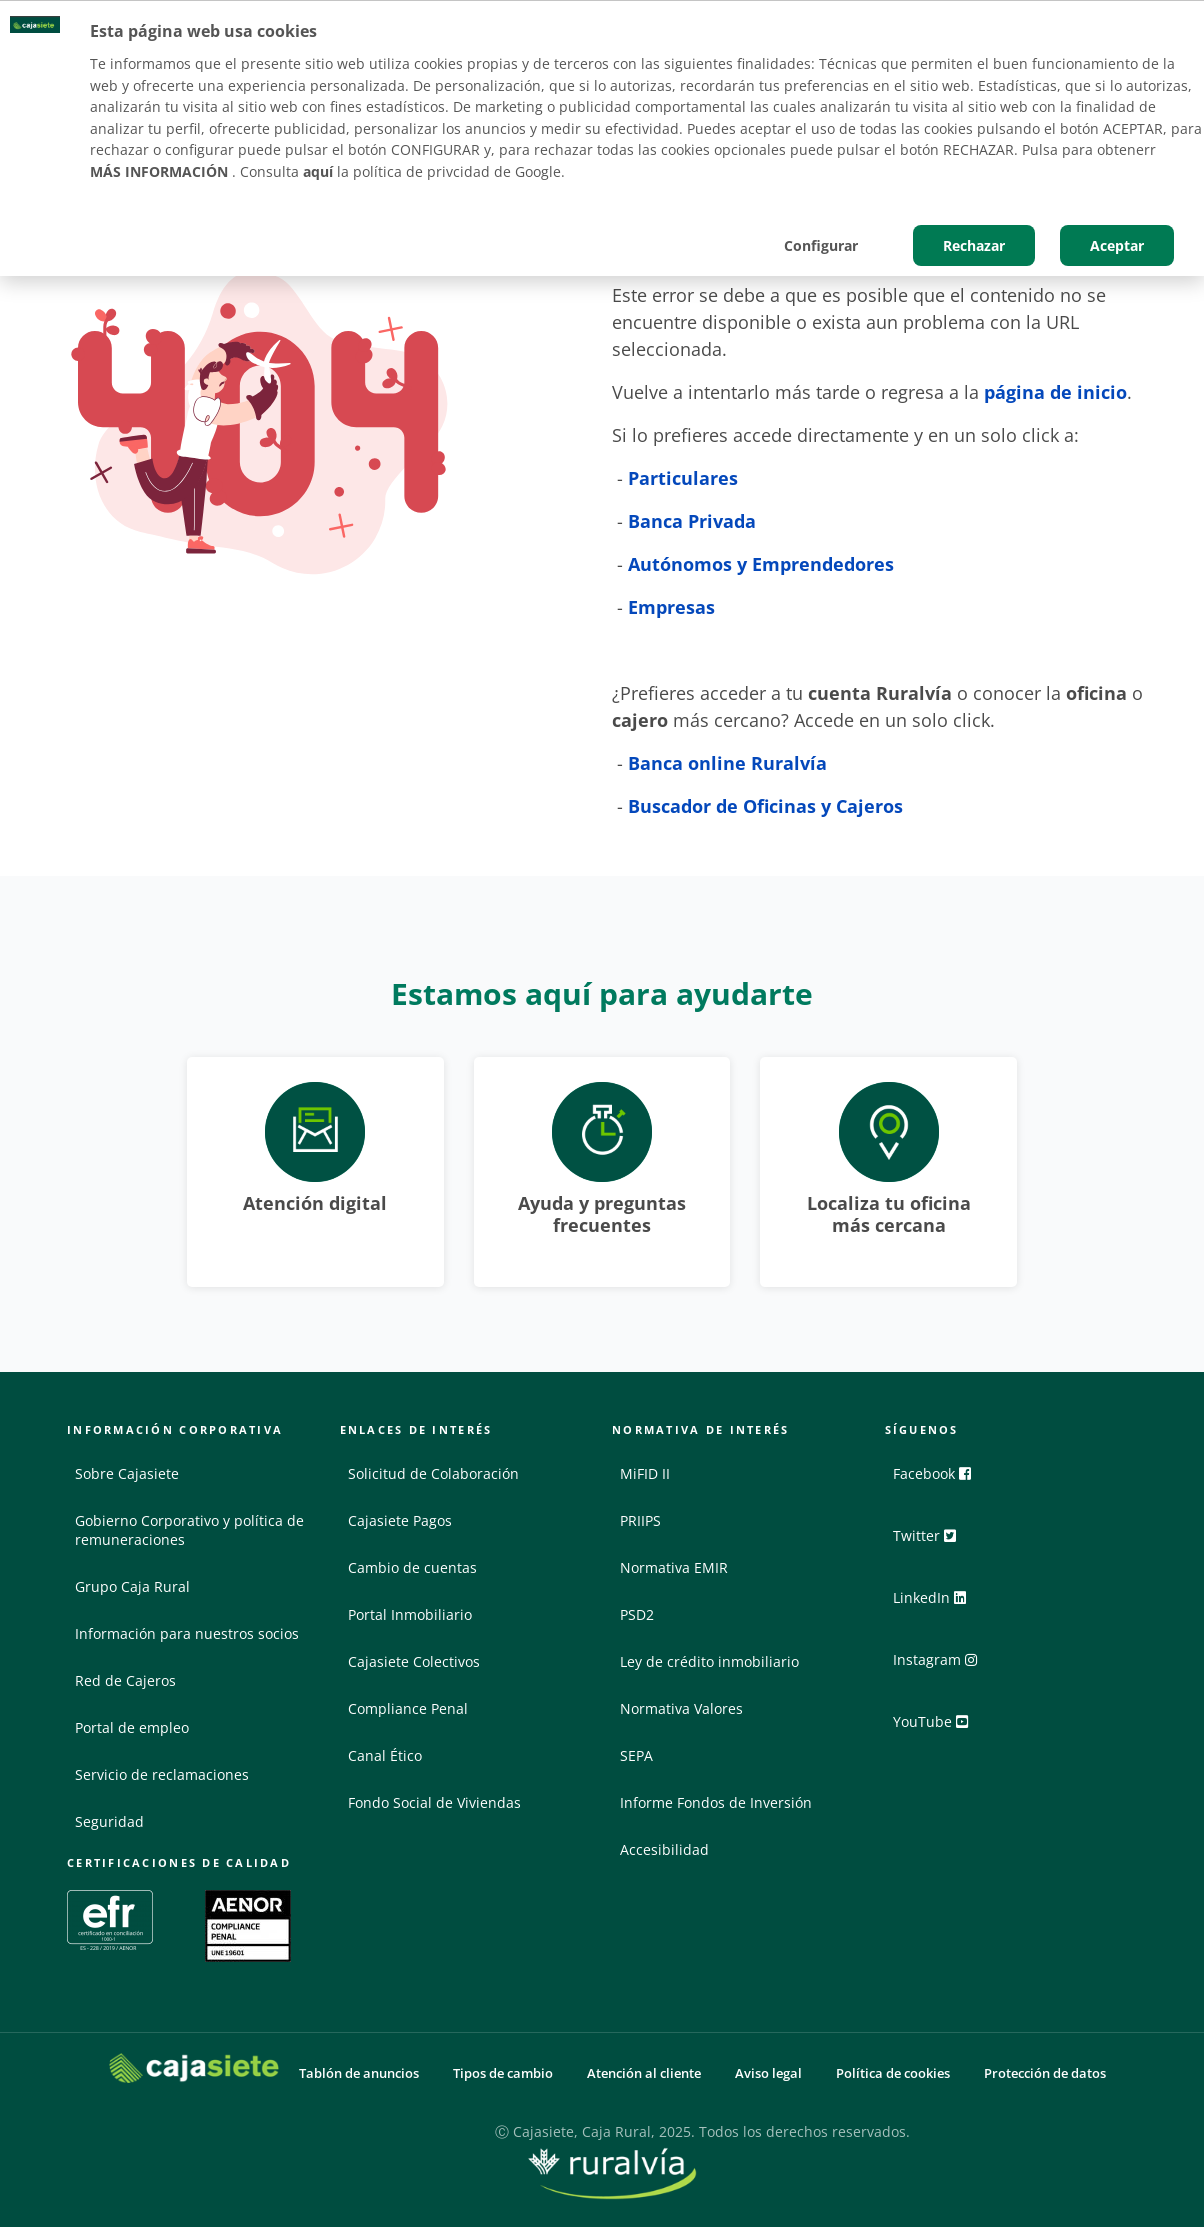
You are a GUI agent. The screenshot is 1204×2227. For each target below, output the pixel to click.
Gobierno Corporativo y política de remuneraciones (189, 1530)
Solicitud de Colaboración (433, 1473)
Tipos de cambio (503, 2073)
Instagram (944, 1667)
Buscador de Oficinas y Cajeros (768, 806)
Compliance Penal (408, 1708)
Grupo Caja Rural (132, 1586)
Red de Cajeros (125, 1680)
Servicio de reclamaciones (162, 1774)
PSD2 (637, 1614)
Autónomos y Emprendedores (761, 564)
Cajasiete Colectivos (414, 1661)
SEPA (636, 1755)
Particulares (683, 478)
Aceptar (1117, 245)
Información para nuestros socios (187, 1633)
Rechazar (974, 245)
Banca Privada (692, 521)
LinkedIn (938, 1605)
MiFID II (645, 1473)
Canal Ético (385, 1755)
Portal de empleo (132, 1727)
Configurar (821, 245)
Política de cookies (893, 2073)
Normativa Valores (681, 1708)
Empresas (671, 607)
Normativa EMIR (674, 1567)
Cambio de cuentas (412, 1567)
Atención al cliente (644, 2073)
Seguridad (109, 1821)
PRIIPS (640, 1520)
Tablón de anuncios (359, 2073)
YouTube (939, 1729)
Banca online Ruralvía (727, 763)
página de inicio (1055, 392)
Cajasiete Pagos (400, 1520)
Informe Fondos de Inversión (716, 1802)
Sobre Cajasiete (127, 1473)
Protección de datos (1045, 2073)
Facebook (941, 1481)
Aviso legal (768, 2073)
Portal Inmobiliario (410, 1614)
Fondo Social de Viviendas (434, 1802)
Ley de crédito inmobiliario (709, 1661)
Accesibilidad (664, 1849)
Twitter (933, 1543)
